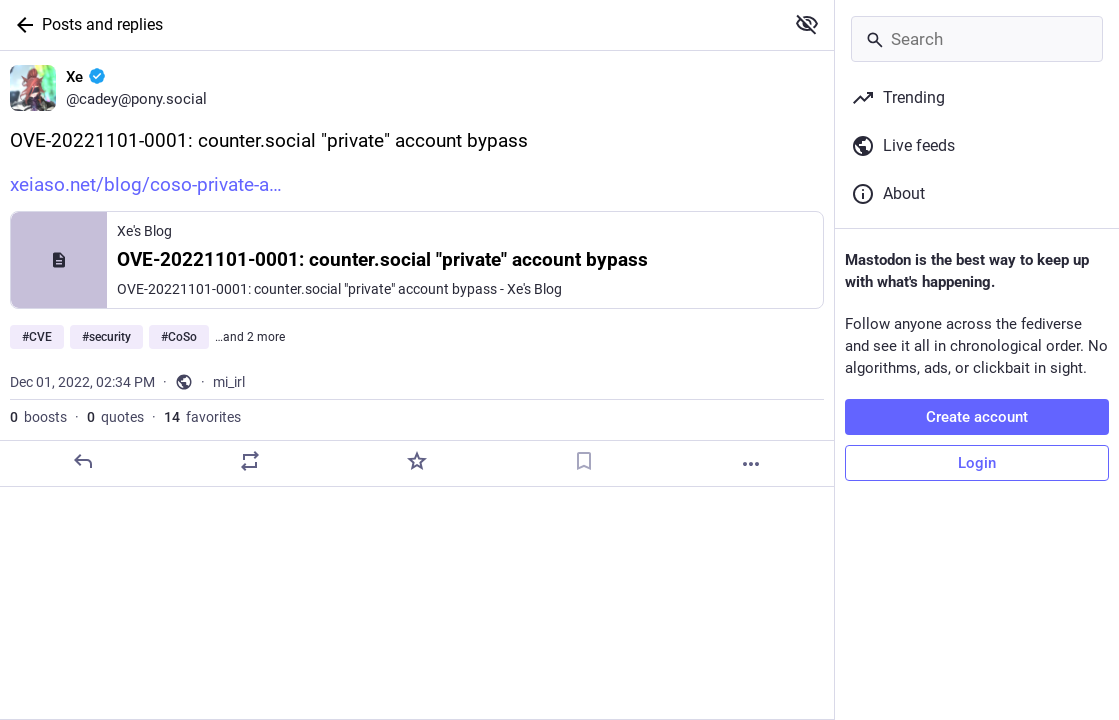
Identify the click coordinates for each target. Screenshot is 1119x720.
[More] (751, 464)
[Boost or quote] (250, 461)
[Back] (21, 25)
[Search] (977, 39)
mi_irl (229, 382)
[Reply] (83, 461)
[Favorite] (417, 461)
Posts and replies (102, 24)
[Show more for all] (807, 24)
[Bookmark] (584, 461)
